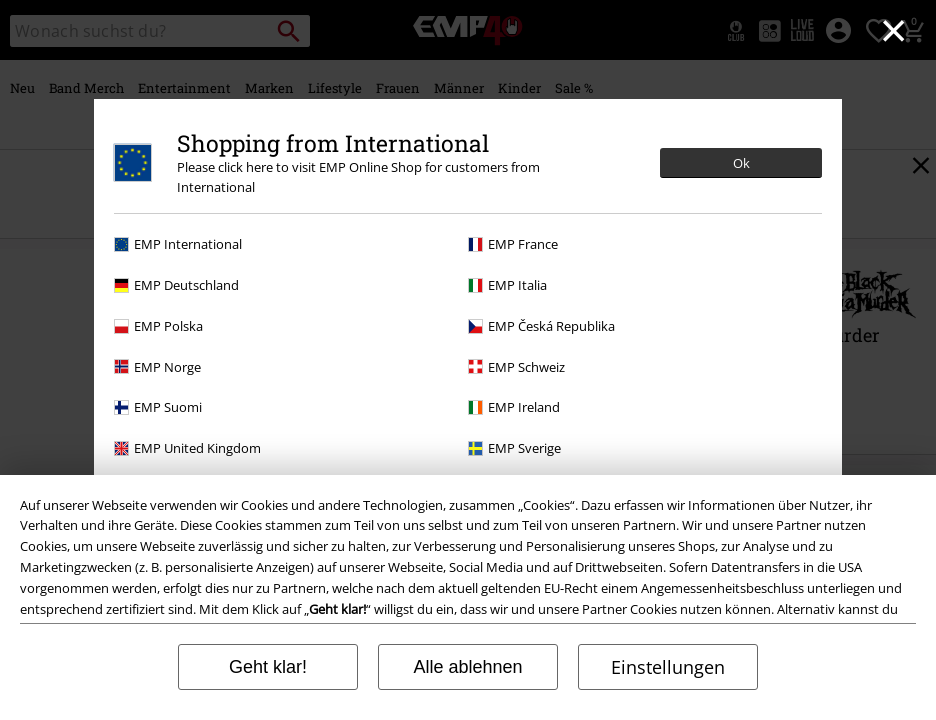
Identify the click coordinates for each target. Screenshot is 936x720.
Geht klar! (268, 667)
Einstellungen (668, 667)
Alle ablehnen (467, 667)
